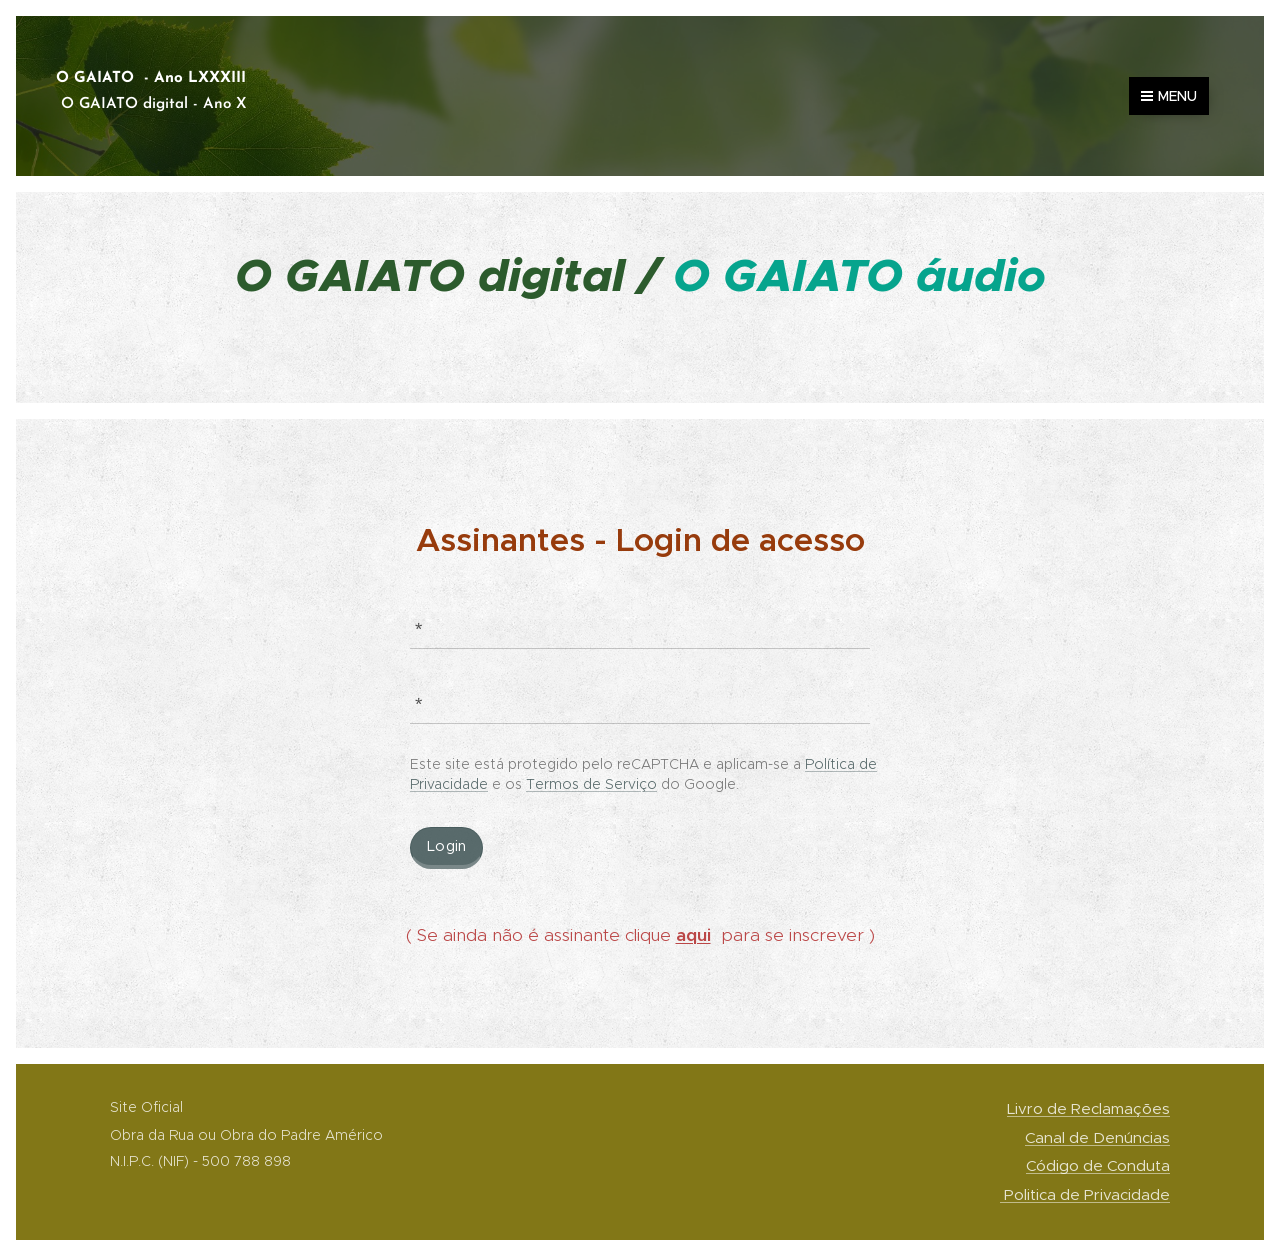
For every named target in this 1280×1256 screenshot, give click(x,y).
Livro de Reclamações (1088, 1108)
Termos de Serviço (591, 784)
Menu (1169, 96)
